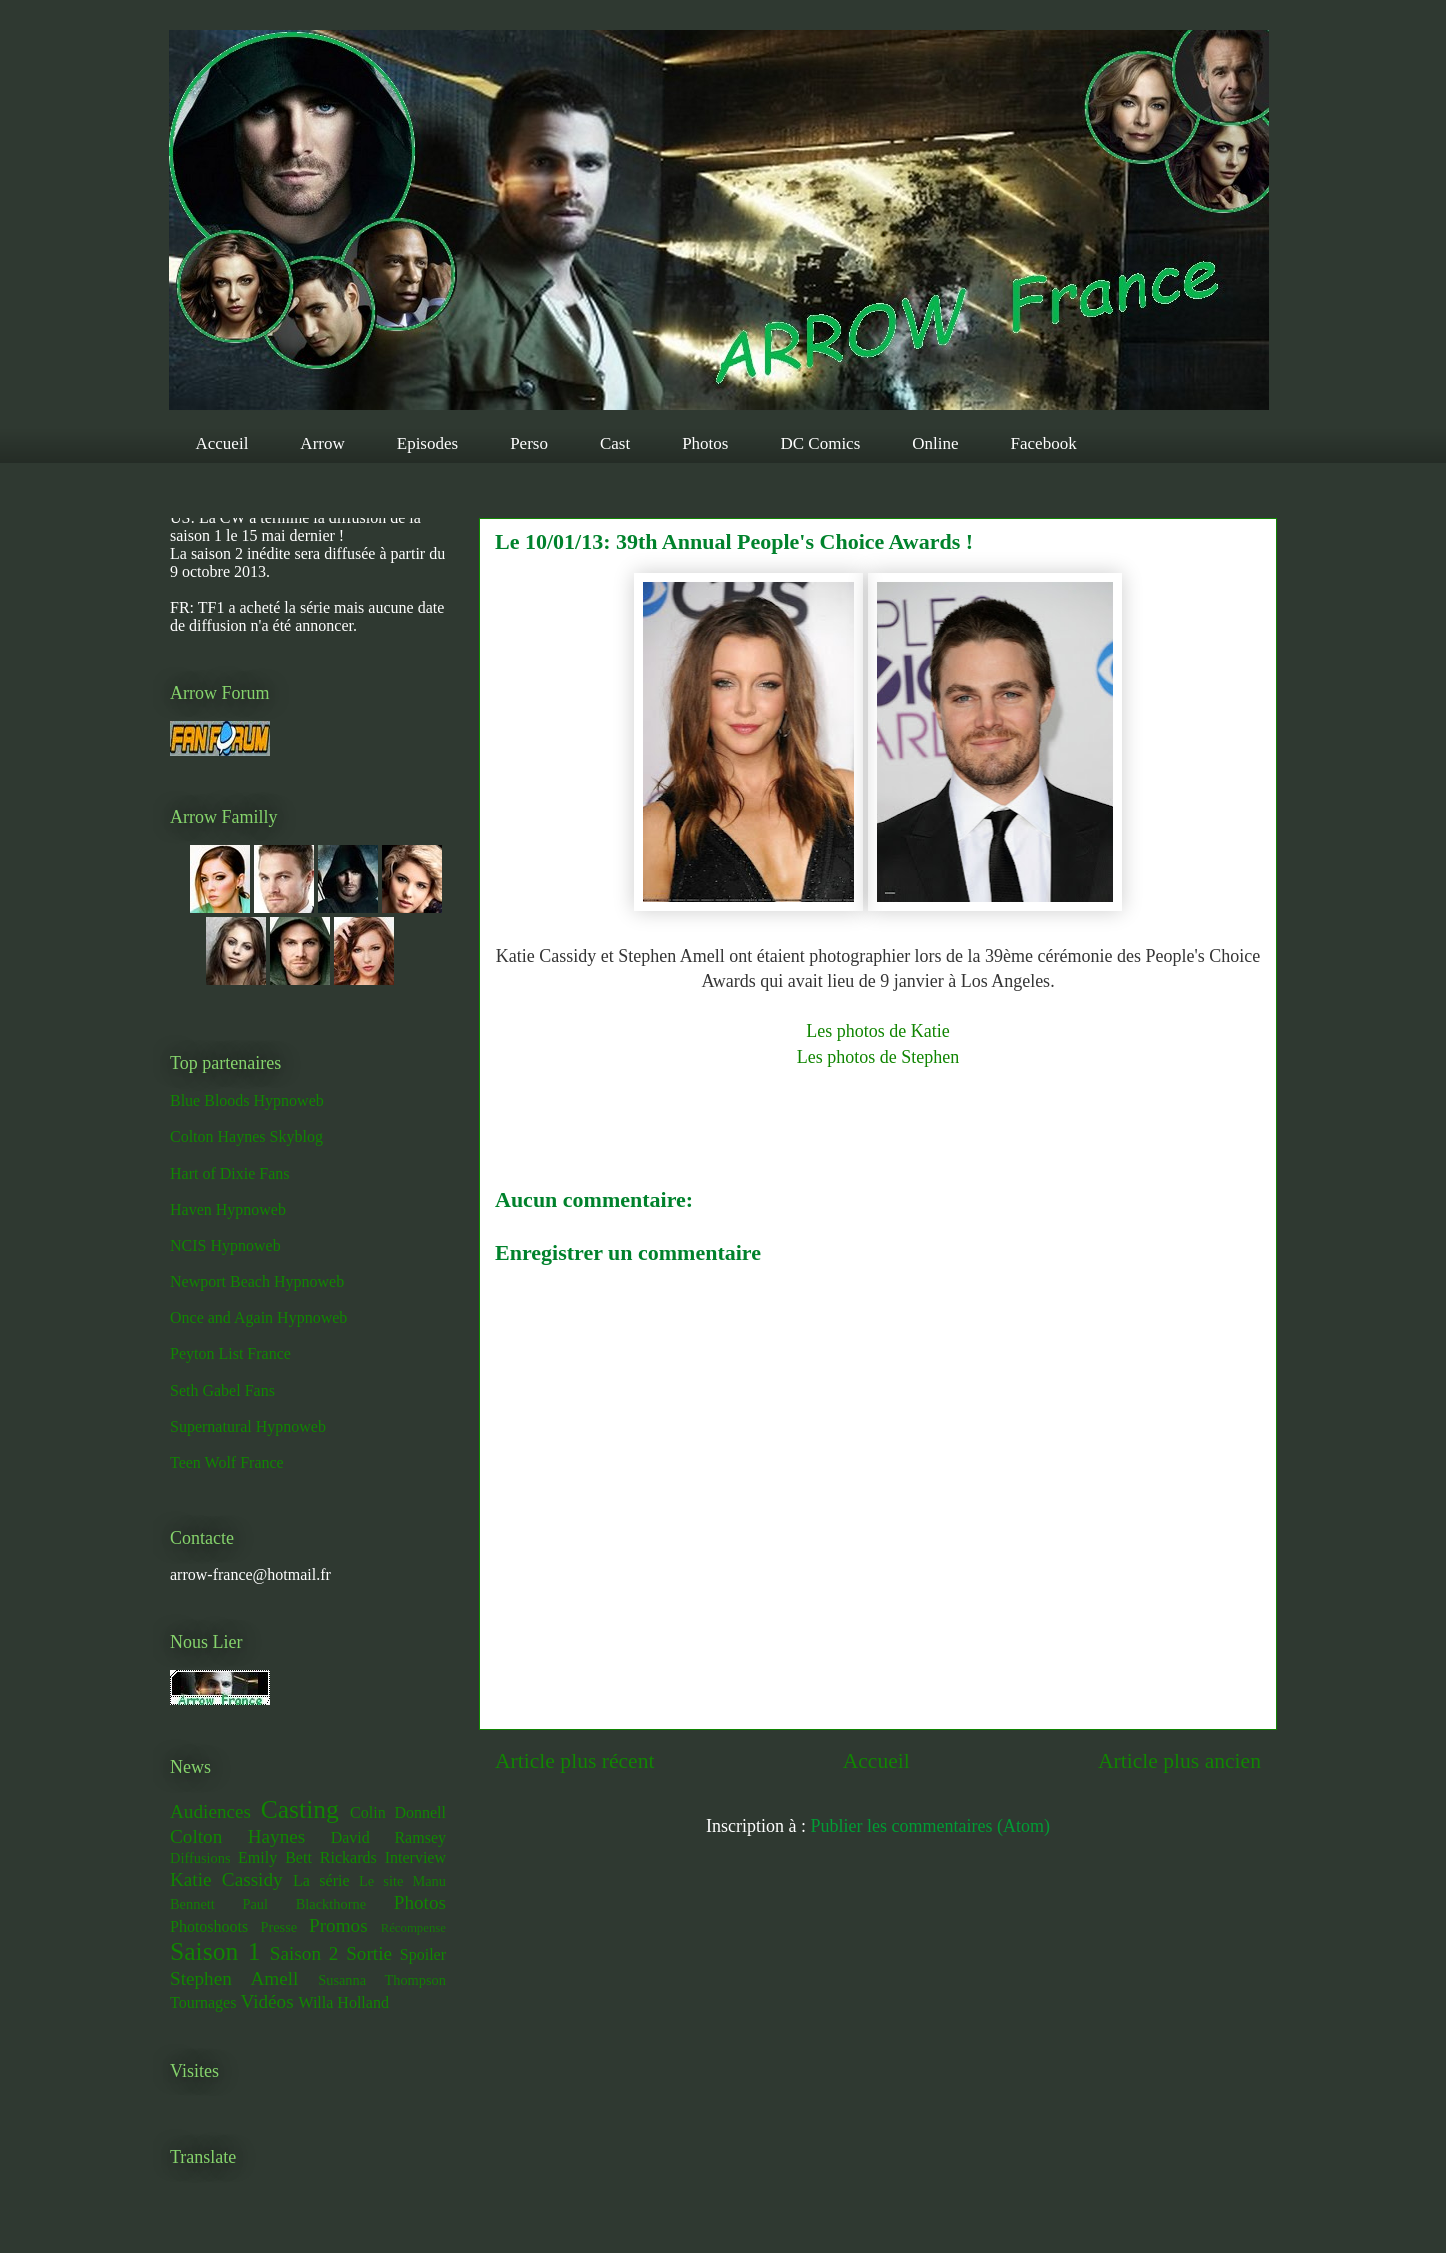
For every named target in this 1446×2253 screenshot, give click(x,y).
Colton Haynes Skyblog (246, 1136)
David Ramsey (388, 1837)
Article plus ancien (1179, 1761)
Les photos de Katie (877, 1031)
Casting (300, 1809)
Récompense (413, 1928)
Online (935, 443)
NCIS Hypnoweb (225, 1245)
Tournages (203, 2002)
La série (321, 1880)
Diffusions (200, 1858)
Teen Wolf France (227, 1462)
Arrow (322, 443)
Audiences (210, 1811)
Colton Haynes (237, 1836)
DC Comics (820, 443)
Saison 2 (304, 1953)
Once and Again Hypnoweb (258, 1317)
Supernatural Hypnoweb (248, 1426)
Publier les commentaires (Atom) (930, 1826)
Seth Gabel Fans (222, 1390)
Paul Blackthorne (304, 1904)
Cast (615, 443)
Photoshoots (209, 1926)
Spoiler (423, 1954)
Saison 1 (215, 1951)
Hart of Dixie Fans (230, 1173)
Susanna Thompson (382, 1980)
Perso (529, 443)
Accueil (222, 443)
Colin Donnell (398, 1812)
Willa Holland (343, 2002)
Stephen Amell (234, 1978)
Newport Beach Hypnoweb (257, 1281)
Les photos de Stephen (878, 1057)
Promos (338, 1925)
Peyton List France (230, 1353)
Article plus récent (575, 1761)
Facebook (1044, 443)
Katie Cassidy (226, 1879)
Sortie (369, 1953)
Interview (415, 1857)
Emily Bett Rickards (307, 1857)
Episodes (427, 443)
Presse (278, 1927)
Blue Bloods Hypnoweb (247, 1100)
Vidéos (266, 2001)
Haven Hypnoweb (228, 1209)
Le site (381, 1881)
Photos (705, 443)
